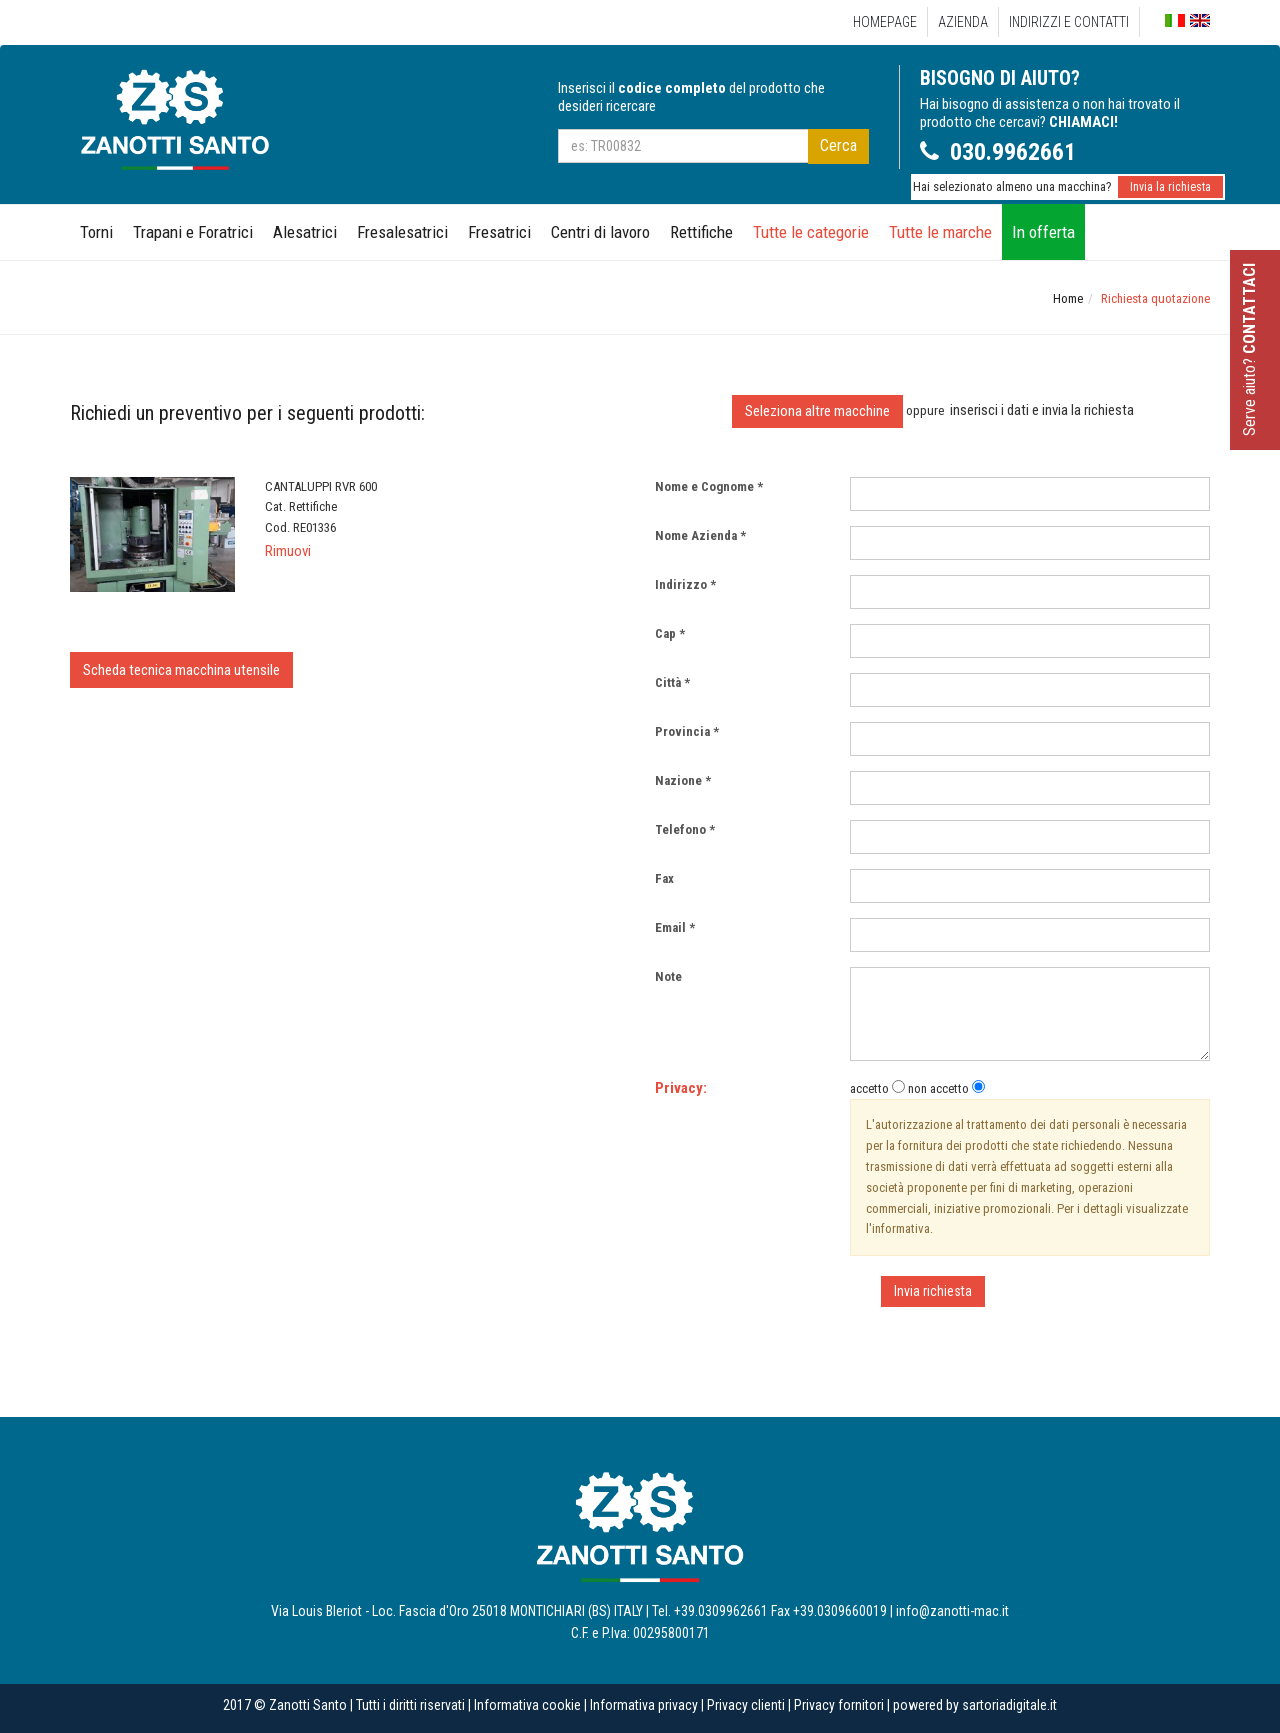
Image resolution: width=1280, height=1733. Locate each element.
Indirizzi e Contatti (1069, 22)
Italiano (1175, 21)
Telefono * (685, 829)
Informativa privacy (644, 1705)
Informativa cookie (527, 1705)
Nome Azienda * (700, 535)
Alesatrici (305, 232)
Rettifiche (701, 232)
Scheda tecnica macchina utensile (181, 670)
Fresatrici (499, 232)
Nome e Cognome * (709, 486)
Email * (675, 927)
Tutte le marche (940, 232)
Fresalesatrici (402, 232)
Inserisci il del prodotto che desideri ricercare (691, 97)
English (1200, 20)
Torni (96, 232)
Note (673, 976)
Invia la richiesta (1170, 187)
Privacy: (681, 1088)
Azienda (963, 22)
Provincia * (687, 731)
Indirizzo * (685, 584)
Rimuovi (288, 551)
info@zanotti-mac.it (952, 1611)
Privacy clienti (746, 1705)
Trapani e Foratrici (193, 232)
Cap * (670, 633)
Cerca (838, 145)
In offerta (1043, 232)
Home (1068, 298)
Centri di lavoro (600, 232)
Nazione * (683, 780)
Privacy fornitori (839, 1705)
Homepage (885, 22)
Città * (672, 682)
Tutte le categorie (811, 232)
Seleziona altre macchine (817, 411)
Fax (669, 878)
